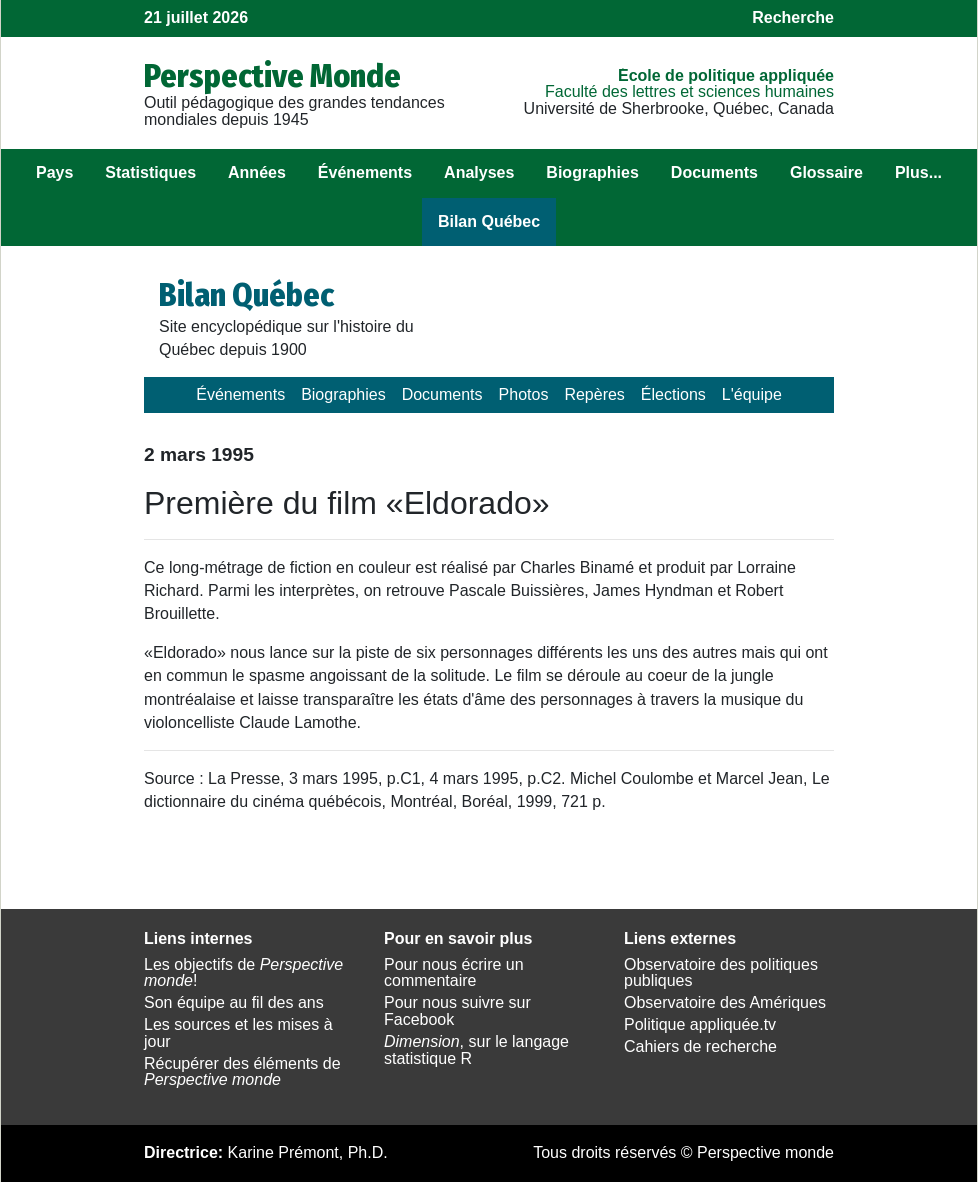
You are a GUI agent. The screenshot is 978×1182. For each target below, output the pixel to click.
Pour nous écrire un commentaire (454, 973)
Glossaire (826, 172)
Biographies (592, 172)
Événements (365, 172)
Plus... (918, 172)
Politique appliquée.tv (700, 1024)
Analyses (479, 172)
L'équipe (752, 394)
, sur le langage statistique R (476, 1050)
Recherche (793, 17)
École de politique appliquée (726, 75)
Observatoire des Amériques (725, 1002)
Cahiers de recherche (700, 1046)
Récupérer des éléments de (242, 1072)
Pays (54, 172)
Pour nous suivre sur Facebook (457, 1011)
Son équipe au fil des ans (234, 1002)
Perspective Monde (272, 76)
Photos (524, 394)
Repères (594, 394)
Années (257, 172)
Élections (673, 394)
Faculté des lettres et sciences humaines (689, 91)
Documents (714, 172)
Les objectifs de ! (243, 973)
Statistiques (150, 172)
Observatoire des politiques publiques (721, 973)
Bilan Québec (489, 221)
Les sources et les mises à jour (238, 1033)
